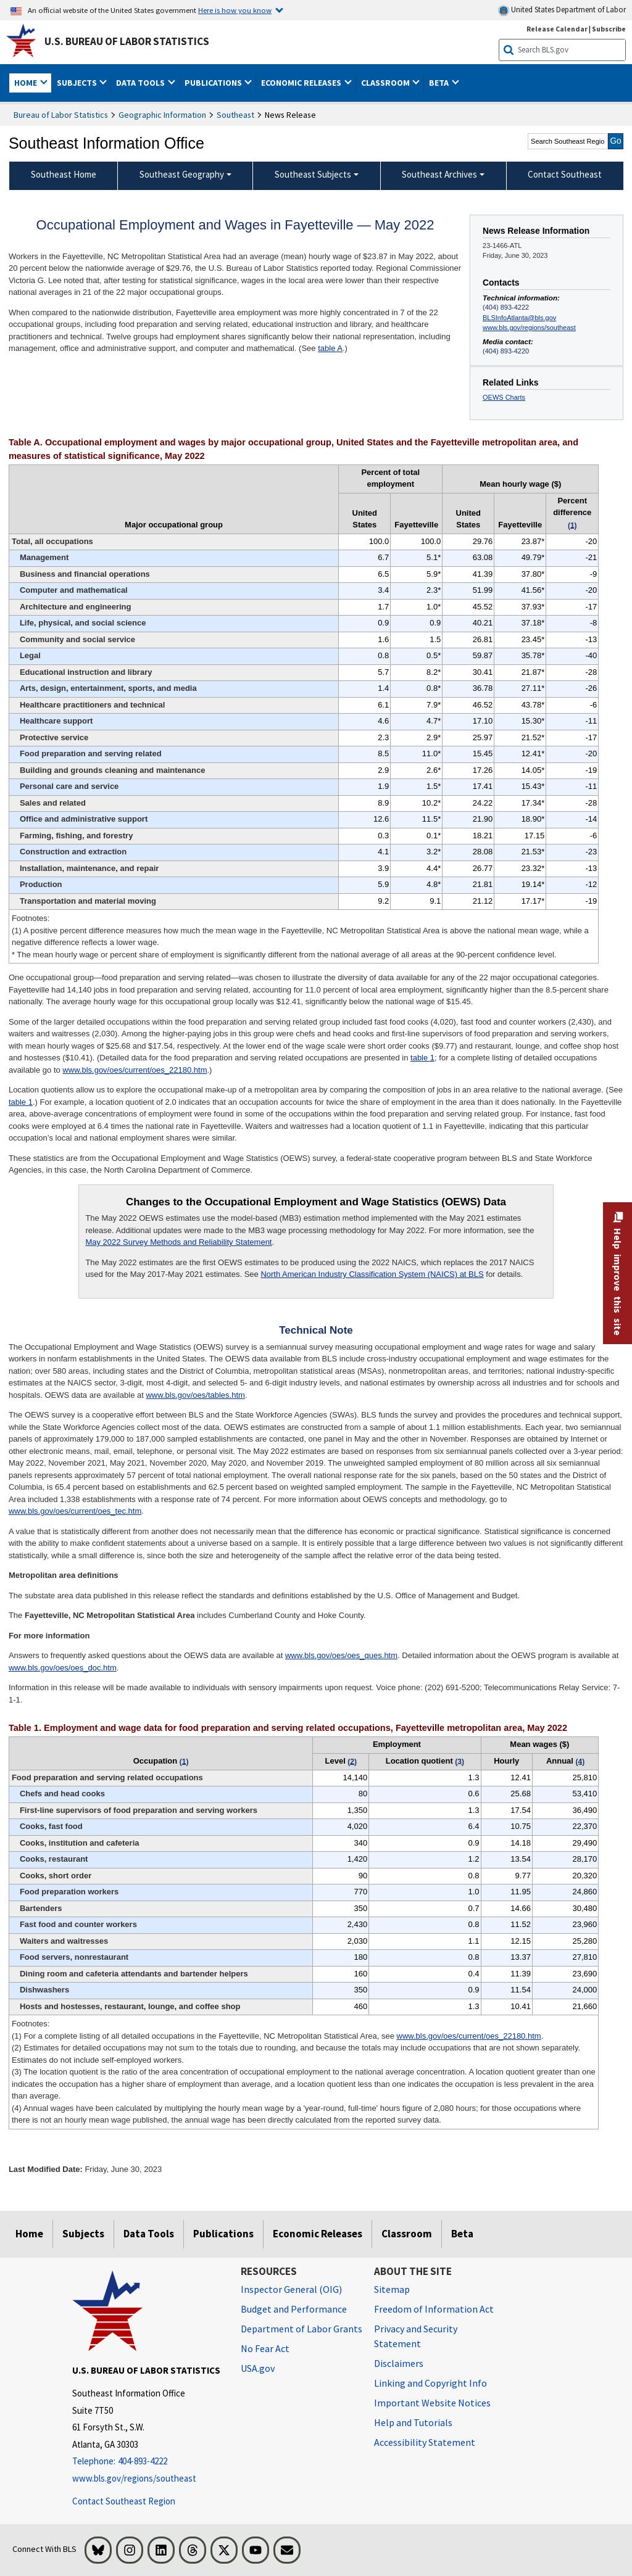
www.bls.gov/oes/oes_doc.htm (63, 1667)
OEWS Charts (504, 397)
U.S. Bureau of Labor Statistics (126, 41)
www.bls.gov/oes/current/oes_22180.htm (134, 1070)
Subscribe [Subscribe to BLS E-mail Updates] (609, 28)
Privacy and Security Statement (415, 2336)
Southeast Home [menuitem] (63, 174)
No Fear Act (265, 2348)
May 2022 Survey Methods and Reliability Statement (178, 1242)
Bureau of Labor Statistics (61, 114)
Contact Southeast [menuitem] (565, 174)
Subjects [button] (78, 82)
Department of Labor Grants (301, 2328)
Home (29, 2233)
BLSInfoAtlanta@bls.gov (519, 317)
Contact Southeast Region (123, 2501)
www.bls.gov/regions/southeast (529, 327)
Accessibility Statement (424, 2442)
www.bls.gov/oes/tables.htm (195, 1395)
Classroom (406, 2233)
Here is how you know (235, 10)
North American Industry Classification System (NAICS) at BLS (371, 1274)
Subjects (83, 2233)
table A (330, 348)
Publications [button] (214, 82)
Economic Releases (317, 2233)
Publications (223, 2233)
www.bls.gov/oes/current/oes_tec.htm (75, 1511)
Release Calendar (557, 28)
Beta (462, 2233)
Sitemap (392, 2289)
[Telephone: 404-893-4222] (147, 2461)
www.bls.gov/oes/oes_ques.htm (341, 1655)
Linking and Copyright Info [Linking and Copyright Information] (430, 2383)
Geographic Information (162, 114)
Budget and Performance (294, 2309)
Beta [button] (440, 82)
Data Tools (148, 2233)
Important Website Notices (432, 2402)
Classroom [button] (386, 82)
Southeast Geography (181, 174)
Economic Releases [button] (302, 82)
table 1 (422, 1057)
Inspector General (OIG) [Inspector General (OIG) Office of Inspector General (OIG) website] (291, 2289)
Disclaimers (398, 2363)
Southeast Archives (439, 174)
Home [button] (26, 82)
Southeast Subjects (313, 174)
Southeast (235, 114)
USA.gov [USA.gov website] (258, 2368)
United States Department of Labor (562, 10)
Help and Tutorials (413, 2422)
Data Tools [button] (141, 82)
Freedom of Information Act (434, 2309)
